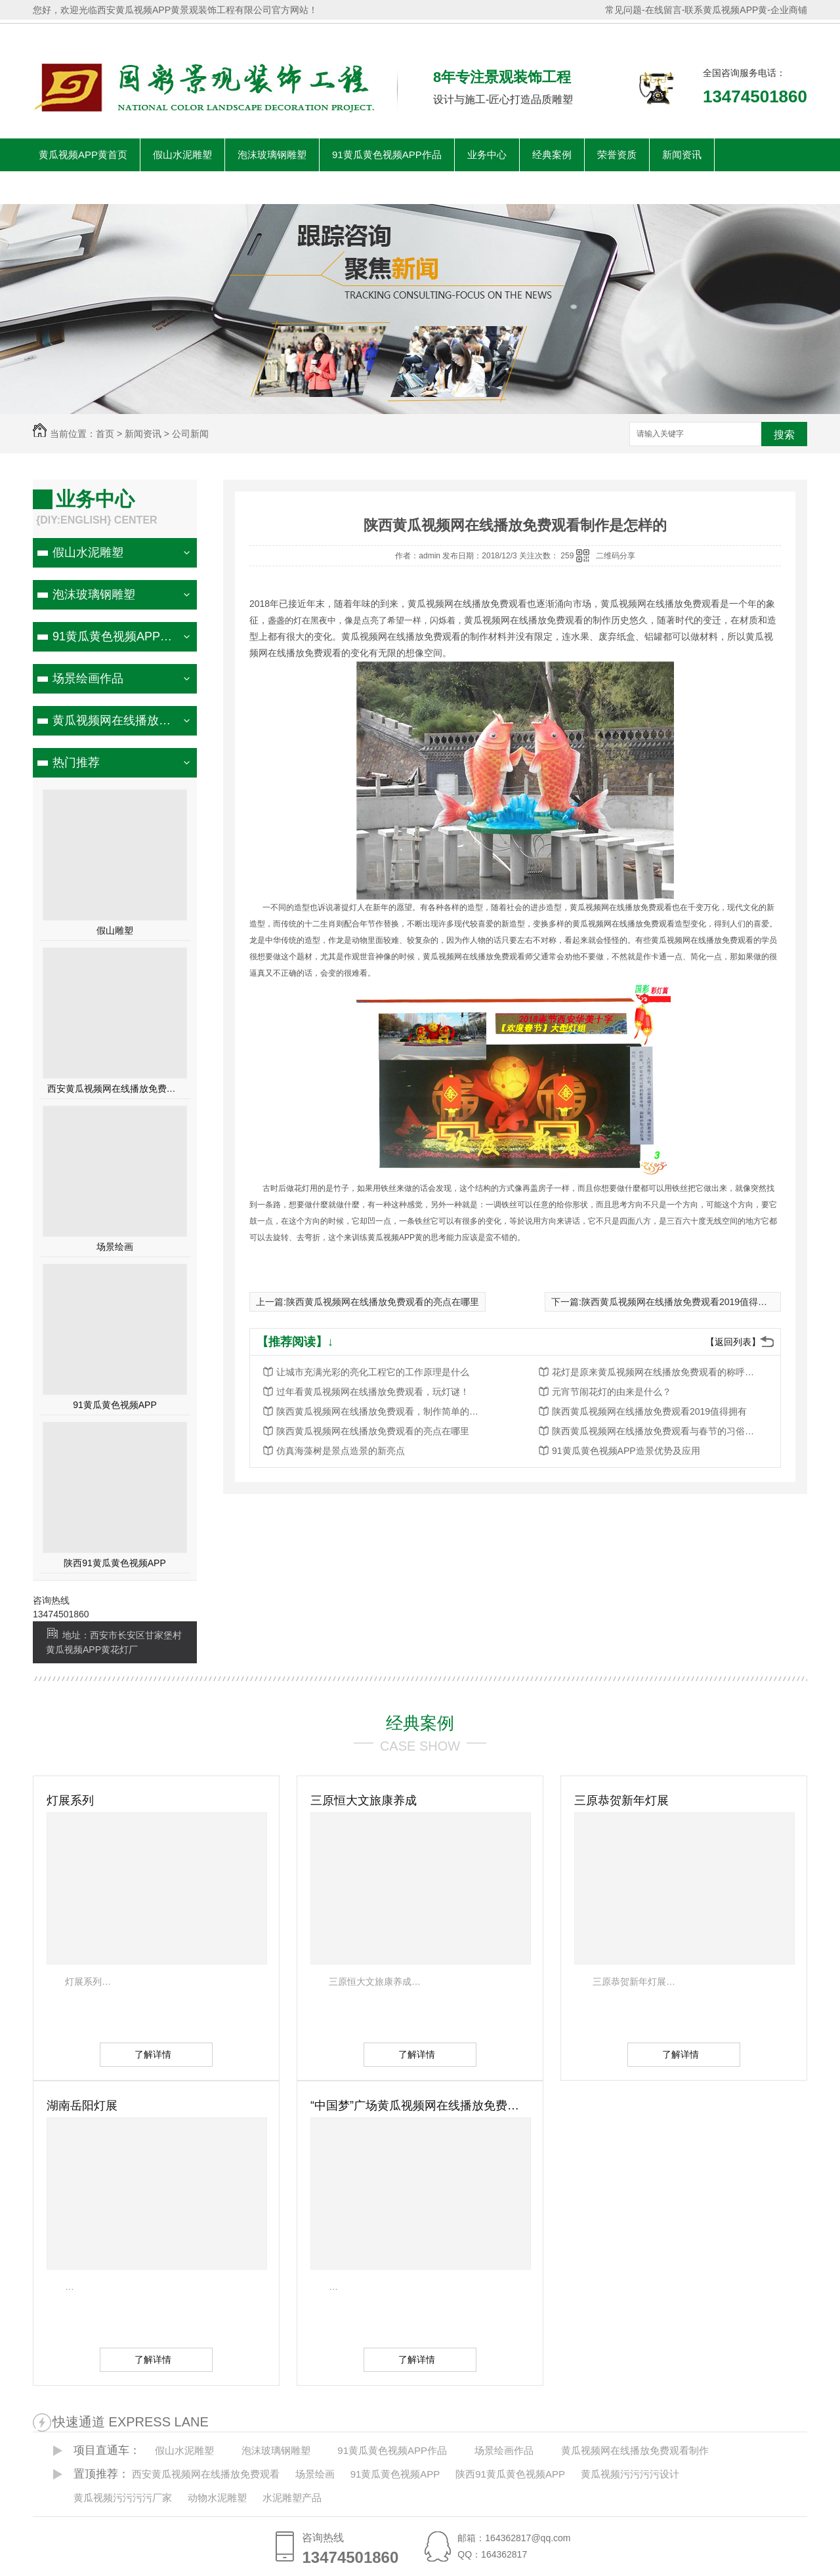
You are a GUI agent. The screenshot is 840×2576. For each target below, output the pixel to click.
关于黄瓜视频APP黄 (83, 187)
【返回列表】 (733, 1342)
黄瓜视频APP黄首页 (83, 154)
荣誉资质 (617, 154)
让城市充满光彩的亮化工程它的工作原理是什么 (372, 1372)
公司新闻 (190, 433)
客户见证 (172, 187)
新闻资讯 (682, 154)
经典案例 (552, 154)
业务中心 (487, 154)
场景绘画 (114, 1246)
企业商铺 (788, 10)
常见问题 (623, 10)
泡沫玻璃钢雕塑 (272, 154)
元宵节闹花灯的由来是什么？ (611, 1391)
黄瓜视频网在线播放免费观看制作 (113, 720)
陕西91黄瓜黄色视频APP (115, 1563)
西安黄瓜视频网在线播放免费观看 (115, 1088)
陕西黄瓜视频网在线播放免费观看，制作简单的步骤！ (381, 1411)
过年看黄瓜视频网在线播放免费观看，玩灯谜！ (372, 1391)
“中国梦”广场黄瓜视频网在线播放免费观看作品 (420, 2105)
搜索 (784, 434)
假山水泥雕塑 (182, 154)
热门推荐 (76, 762)
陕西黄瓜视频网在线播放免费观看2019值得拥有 (678, 1302)
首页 (105, 433)
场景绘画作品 (87, 678)
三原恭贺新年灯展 (621, 1800)
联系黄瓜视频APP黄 (725, 10)
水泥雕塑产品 (292, 2497)
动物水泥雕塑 (217, 2497)
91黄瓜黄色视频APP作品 (387, 154)
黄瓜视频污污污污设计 (630, 2474)
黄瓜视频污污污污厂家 (123, 2497)
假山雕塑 (114, 930)
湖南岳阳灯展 (82, 2105)
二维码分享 (615, 555)
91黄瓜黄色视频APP (115, 1405)
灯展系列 (70, 1800)
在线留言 (663, 10)
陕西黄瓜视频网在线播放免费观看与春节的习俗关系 (657, 1431)
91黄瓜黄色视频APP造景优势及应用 (626, 1450)
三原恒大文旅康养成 (363, 1800)
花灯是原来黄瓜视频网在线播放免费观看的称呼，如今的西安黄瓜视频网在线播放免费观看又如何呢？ (657, 1372)
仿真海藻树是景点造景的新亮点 (340, 1450)
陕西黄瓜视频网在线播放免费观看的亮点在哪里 (382, 1302)
